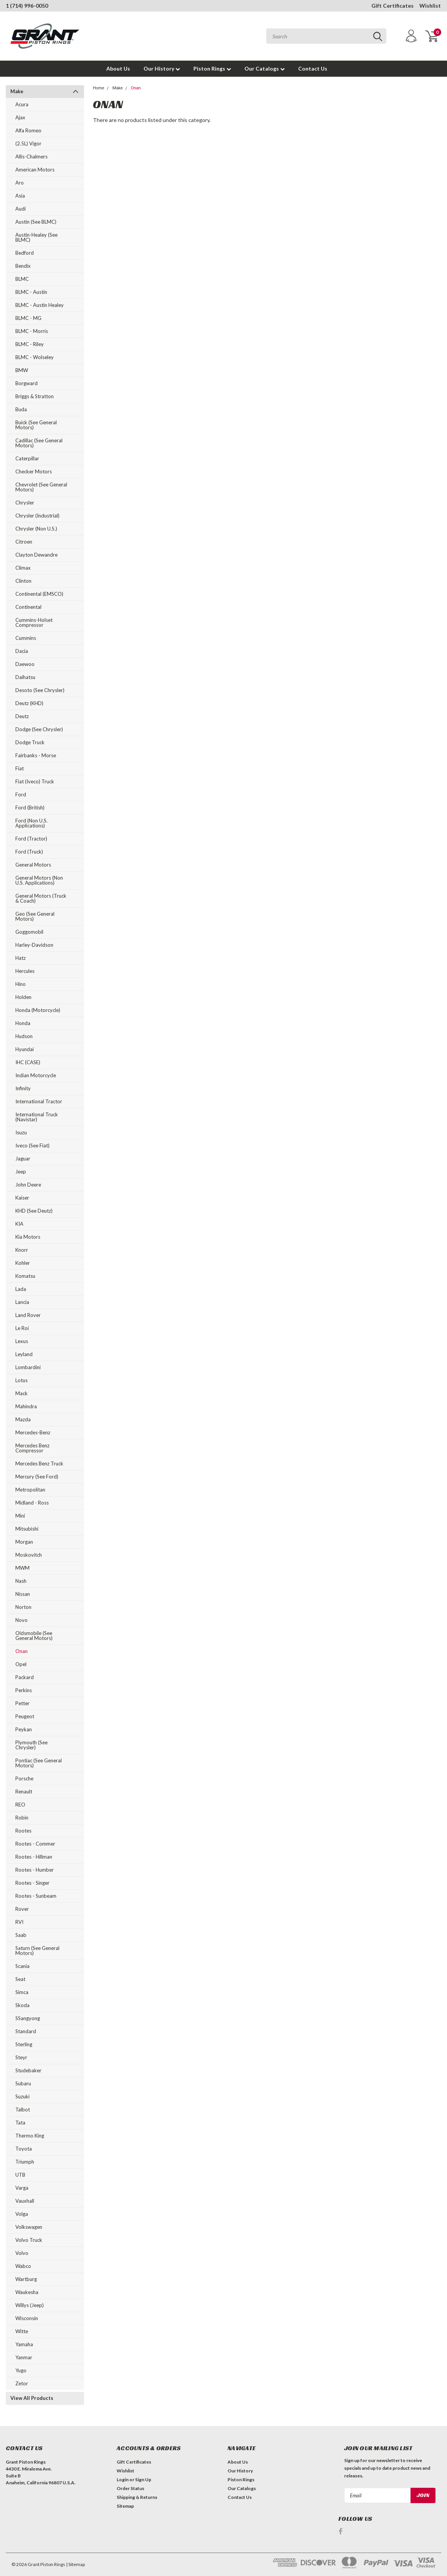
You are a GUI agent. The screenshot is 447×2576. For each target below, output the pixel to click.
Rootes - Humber (34, 1870)
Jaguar (22, 1158)
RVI (19, 1922)
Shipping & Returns (137, 2497)
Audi (20, 209)
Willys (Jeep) (29, 2305)
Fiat (19, 768)
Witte (21, 2331)
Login (123, 2479)
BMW (21, 370)
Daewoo (25, 664)
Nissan (22, 1594)
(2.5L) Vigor (28, 143)
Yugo (20, 2370)
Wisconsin (26, 2318)
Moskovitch (28, 1555)
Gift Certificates (392, 5)
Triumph (24, 2162)
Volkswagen (28, 2227)
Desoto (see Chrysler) (39, 690)
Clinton (23, 581)
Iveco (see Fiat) (32, 1145)
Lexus (21, 1341)
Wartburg (26, 2279)
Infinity (23, 1088)
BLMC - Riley (29, 344)
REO (20, 1804)
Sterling (23, 2044)
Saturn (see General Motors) (37, 1950)
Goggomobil (29, 932)
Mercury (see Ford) (36, 1476)
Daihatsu (25, 677)
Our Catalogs (264, 68)
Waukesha (26, 2292)
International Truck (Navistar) (36, 1116)
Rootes (23, 1831)
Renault (23, 1791)
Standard (25, 2031)
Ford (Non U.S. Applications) (31, 823)
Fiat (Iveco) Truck (34, 781)
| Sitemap (75, 2564)
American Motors (34, 169)
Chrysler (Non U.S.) (36, 529)
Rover (22, 1909)
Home (98, 88)
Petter (22, 1703)
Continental (28, 607)
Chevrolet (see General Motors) (41, 487)
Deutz (22, 716)
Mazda (23, 1419)
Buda (21, 409)
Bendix (23, 266)
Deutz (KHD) (29, 703)
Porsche (24, 1778)
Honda (22, 1023)
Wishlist (430, 5)
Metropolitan (30, 1490)
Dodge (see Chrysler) (39, 729)
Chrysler (24, 502)
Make (16, 91)
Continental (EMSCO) (39, 594)
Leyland (24, 1354)
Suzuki (22, 2096)
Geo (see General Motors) (34, 916)
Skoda (22, 2005)
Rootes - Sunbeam (35, 1896)
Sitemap (125, 2506)
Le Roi (22, 1328)
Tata (20, 2122)
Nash (20, 1581)
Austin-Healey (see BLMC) (36, 237)
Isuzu (21, 1132)
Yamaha (24, 2344)
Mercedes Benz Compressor (32, 1448)
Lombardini (28, 1367)
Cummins (25, 638)
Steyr (21, 2057)
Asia (20, 196)
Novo (21, 1620)
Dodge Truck (30, 742)
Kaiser (22, 1198)
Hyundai (24, 1049)
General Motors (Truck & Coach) (40, 898)
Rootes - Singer (32, 1883)
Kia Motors (27, 1237)
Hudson (24, 1036)
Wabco (23, 2266)
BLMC (22, 279)
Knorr (21, 1250)
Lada (20, 1289)
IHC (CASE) (27, 1062)
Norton (23, 1607)
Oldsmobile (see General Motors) (34, 1635)
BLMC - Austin (31, 292)
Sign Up (143, 2479)
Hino (20, 984)
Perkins (23, 1690)
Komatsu (25, 1276)
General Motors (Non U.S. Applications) (39, 880)
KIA (19, 1224)
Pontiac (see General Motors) (38, 1762)
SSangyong (27, 2018)
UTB (20, 2175)
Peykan (23, 1729)
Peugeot (24, 1716)
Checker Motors (33, 471)
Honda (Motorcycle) (37, 1010)
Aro (19, 183)
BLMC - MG (28, 318)
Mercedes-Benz (32, 1432)
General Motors (33, 865)
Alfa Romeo (28, 130)
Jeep (20, 1172)
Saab (20, 1935)
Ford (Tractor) (31, 839)
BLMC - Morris (31, 331)
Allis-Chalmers (31, 156)
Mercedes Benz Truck (39, 1463)
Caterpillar (27, 458)
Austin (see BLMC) (35, 222)
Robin (21, 1818)
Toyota (23, 2149)
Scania (22, 1966)
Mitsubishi (26, 1529)
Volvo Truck (28, 2240)
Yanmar (23, 2357)
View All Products (31, 2398)
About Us (118, 68)
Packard (24, 1677)
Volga (21, 2214)
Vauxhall (24, 2201)
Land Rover (28, 1315)
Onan (21, 1651)
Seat (20, 1979)
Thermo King (29, 2136)
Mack (21, 1393)
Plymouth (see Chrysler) (31, 1744)
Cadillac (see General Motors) (39, 442)
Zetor (21, 2383)
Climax (23, 568)
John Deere (28, 1185)
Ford (20, 794)
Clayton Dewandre (36, 555)
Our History (162, 68)
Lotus (21, 1380)
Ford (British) (30, 807)
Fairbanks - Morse (35, 755)
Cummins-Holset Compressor (34, 622)
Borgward (26, 383)
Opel (20, 1664)
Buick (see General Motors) (36, 424)
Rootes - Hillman (33, 1857)
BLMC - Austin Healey (39, 305)
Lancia (22, 1302)
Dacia (21, 651)
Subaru (23, 2083)
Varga (21, 2188)
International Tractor (38, 1101)
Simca (21, 1992)
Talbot (22, 2109)
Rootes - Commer (35, 1844)
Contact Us (312, 68)
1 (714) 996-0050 (27, 5)
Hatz (20, 958)
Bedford (24, 253)
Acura (21, 104)
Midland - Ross (32, 1503)
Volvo (21, 2253)
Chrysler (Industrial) (37, 516)
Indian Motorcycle (35, 1075)
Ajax (20, 117)
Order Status (130, 2488)
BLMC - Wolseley (34, 357)
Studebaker (28, 2070)
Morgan (24, 1542)
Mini (20, 1516)
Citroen (23, 542)
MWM (22, 1568)
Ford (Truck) (29, 852)
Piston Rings (212, 68)
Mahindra (26, 1406)
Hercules (25, 971)
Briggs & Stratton (34, 396)
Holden (23, 997)
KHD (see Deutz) (34, 1211)
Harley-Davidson (34, 945)
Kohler (22, 1263)
